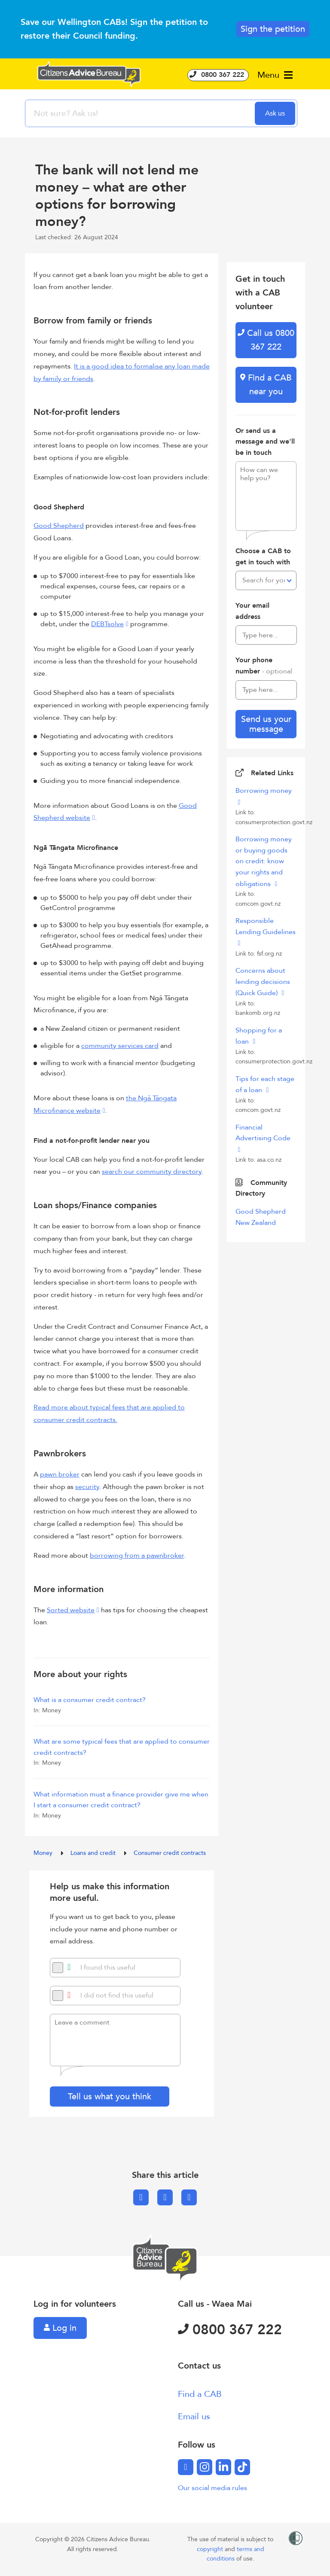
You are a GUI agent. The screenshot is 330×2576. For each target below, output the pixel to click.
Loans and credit (93, 1853)
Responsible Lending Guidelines (265, 926)
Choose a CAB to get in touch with (263, 556)
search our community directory (152, 1171)
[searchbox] (141, 113)
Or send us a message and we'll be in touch (265, 441)
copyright (211, 2549)
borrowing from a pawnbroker (137, 1555)
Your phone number (263, 665)
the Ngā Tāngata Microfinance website (105, 1104)
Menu (275, 75)
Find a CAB (200, 2394)
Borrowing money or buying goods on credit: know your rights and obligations (263, 861)
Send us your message (266, 724)
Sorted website (71, 1610)
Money (44, 1853)
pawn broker (59, 1474)
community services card (120, 1045)
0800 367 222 (218, 74)
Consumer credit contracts (170, 1853)
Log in (60, 2328)
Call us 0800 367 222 (266, 340)
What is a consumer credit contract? (90, 1700)
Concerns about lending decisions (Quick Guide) (262, 982)
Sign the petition (273, 29)
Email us (194, 2416)
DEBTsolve (107, 624)
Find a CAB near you (266, 384)
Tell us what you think (109, 2096)
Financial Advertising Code (262, 1133)
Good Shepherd (59, 525)
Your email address (252, 611)
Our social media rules (212, 2488)
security (87, 1487)
